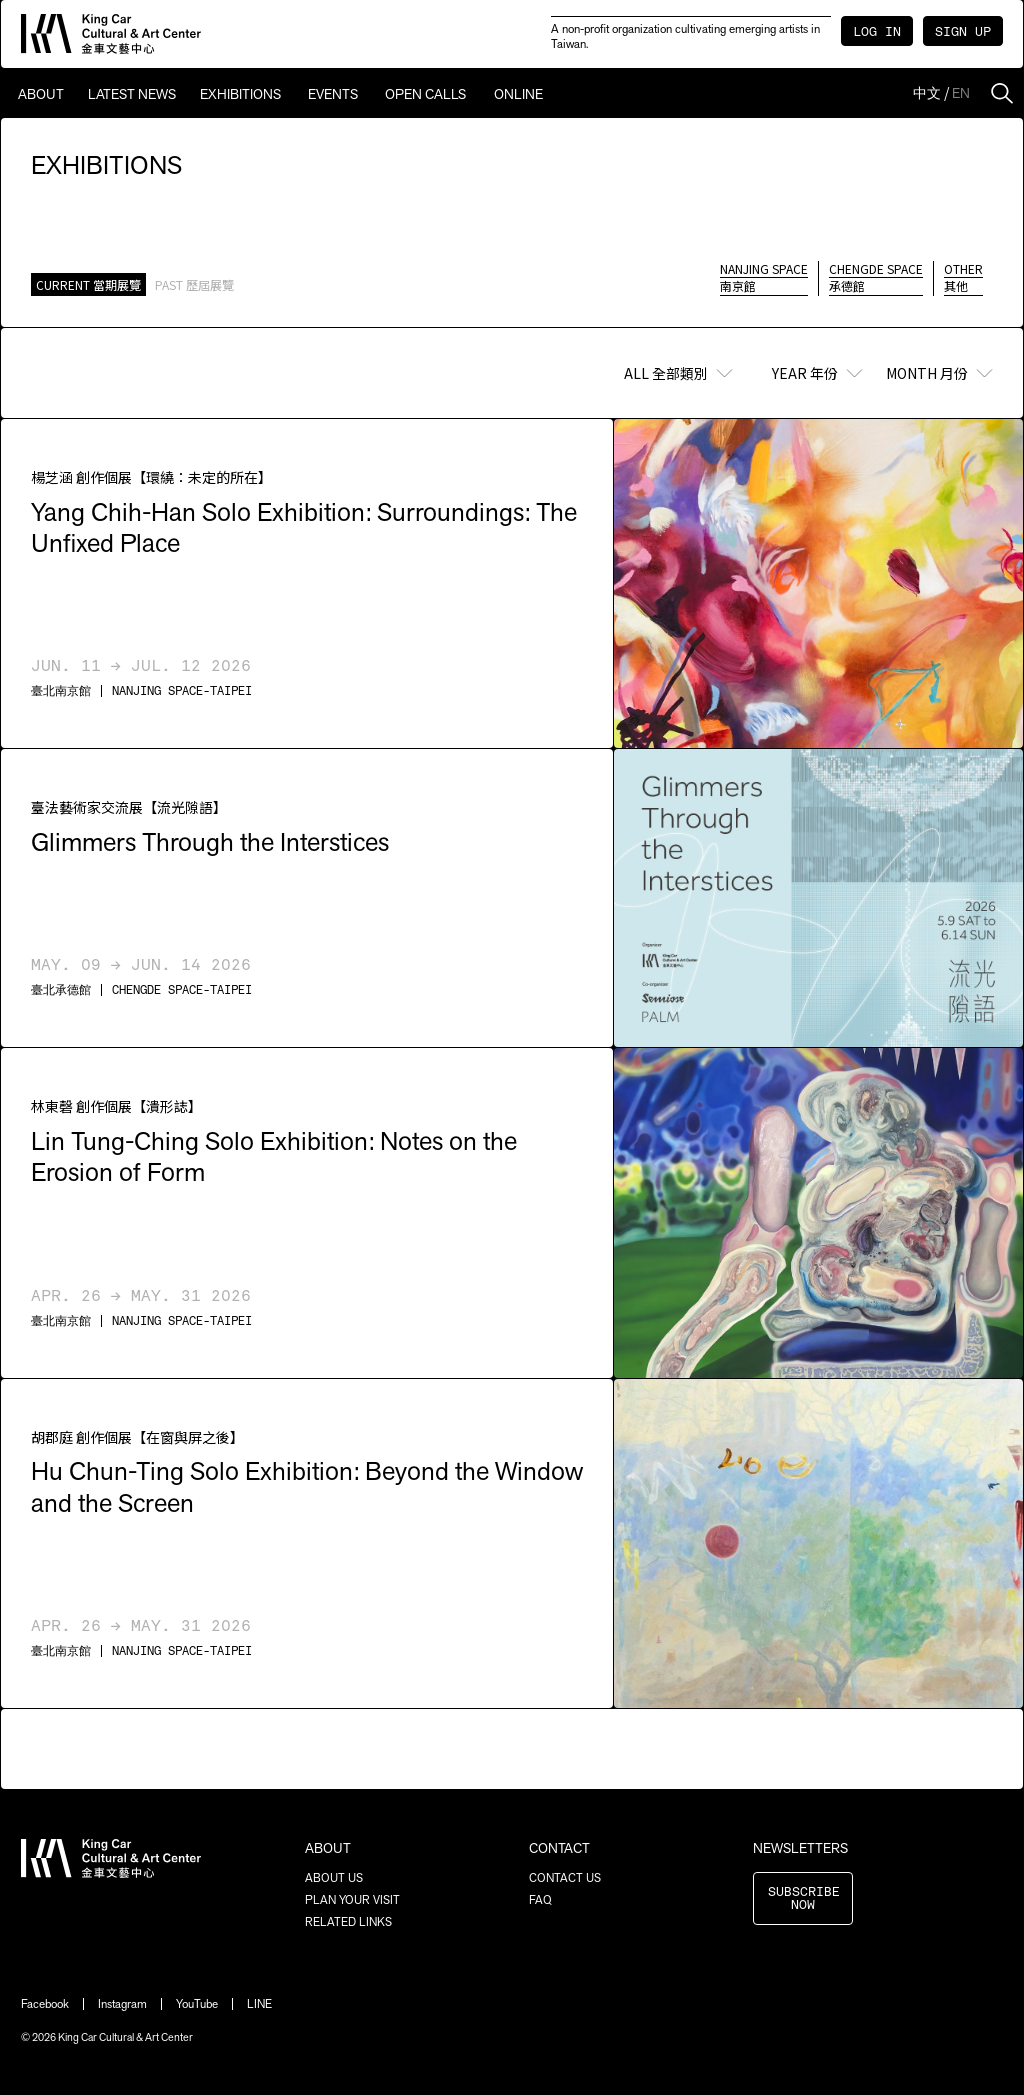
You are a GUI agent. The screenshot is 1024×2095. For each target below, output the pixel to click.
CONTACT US (565, 1878)
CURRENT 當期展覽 (88, 284)
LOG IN (877, 32)
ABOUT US (334, 1878)
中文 (927, 93)
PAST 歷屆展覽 (194, 284)
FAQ (540, 1900)
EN (961, 93)
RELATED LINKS (348, 1922)
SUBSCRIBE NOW (804, 1899)
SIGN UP (963, 32)
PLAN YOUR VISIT (352, 1900)
